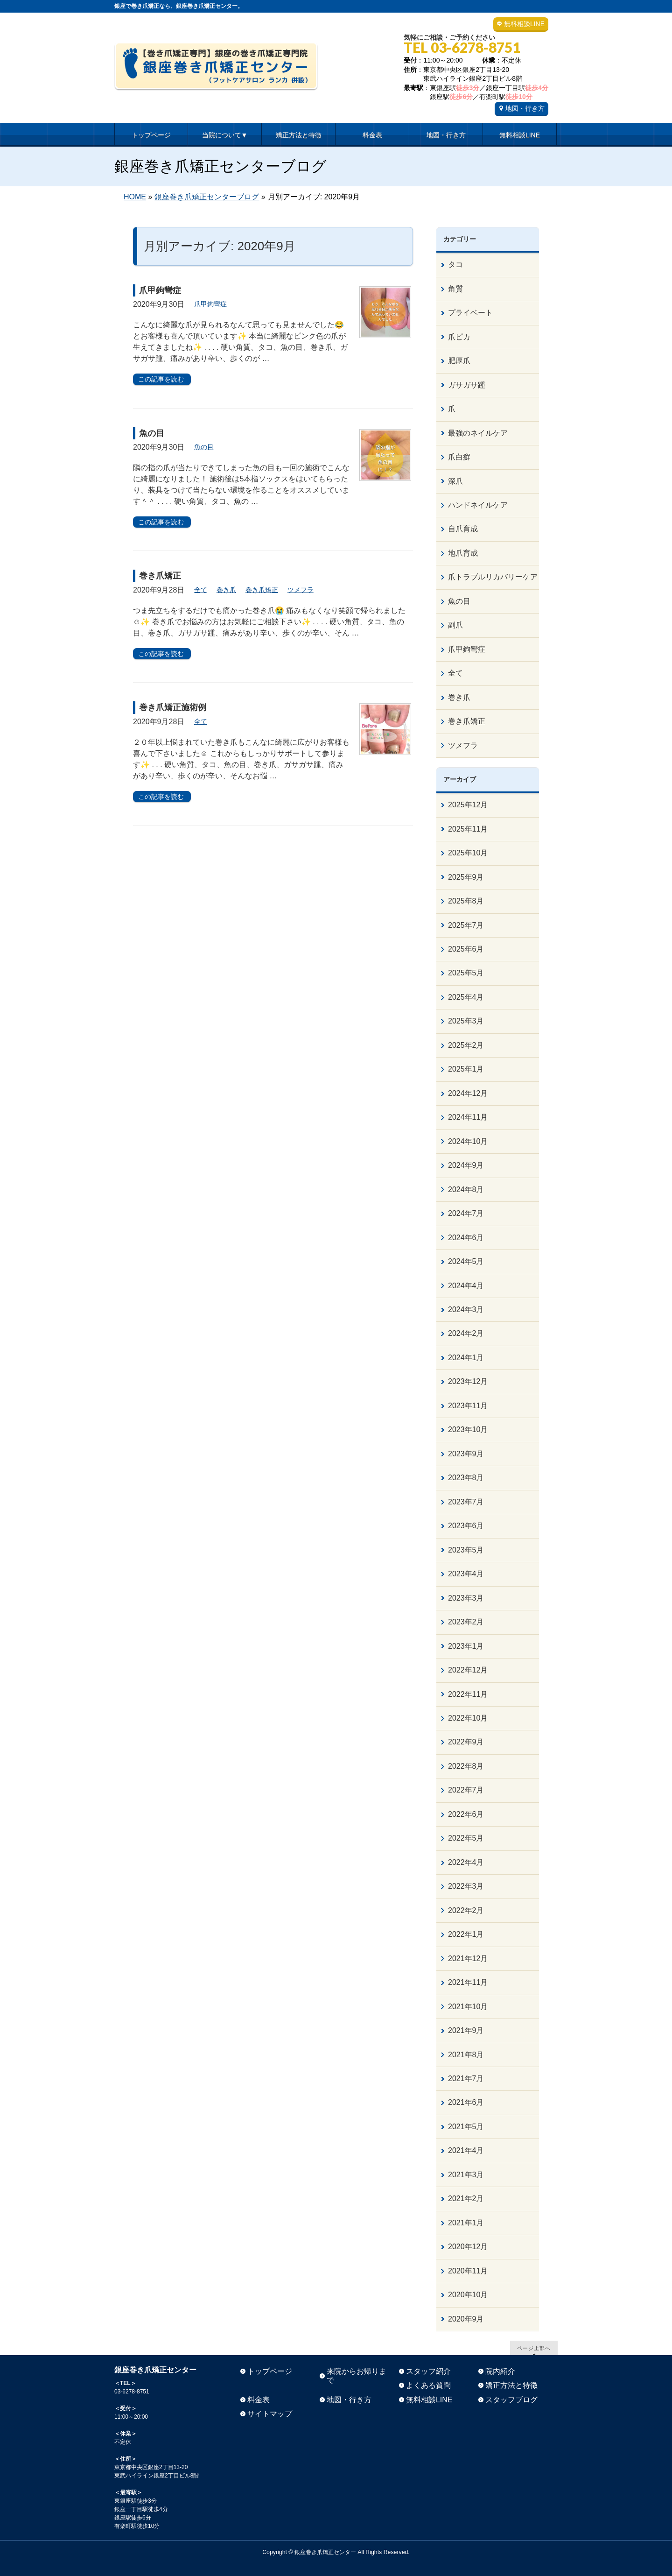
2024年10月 (468, 1141)
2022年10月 (468, 1718)
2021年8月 (466, 2055)
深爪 (455, 481)
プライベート (470, 313)
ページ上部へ (534, 2348)
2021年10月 (468, 2007)
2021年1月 (466, 2223)
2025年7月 (466, 925)
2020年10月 (468, 2295)
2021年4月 (466, 2150)
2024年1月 (466, 1358)
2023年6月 (466, 1526)
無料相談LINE (524, 24)
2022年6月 (466, 1814)
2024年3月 (466, 1309)
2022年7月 (466, 1790)
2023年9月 (466, 1454)
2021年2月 (466, 2198)
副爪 (455, 625)
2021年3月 (466, 2175)
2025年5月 (466, 973)
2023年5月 (466, 1550)
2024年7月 (466, 1213)
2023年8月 (466, 1478)
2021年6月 (466, 2102)
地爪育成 (463, 553)
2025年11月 (468, 829)
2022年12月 (468, 1670)
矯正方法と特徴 (511, 2385)
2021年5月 (466, 2127)
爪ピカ (459, 337)
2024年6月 (466, 1238)
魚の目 (151, 433)
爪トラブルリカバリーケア (493, 577)
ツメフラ (300, 589)
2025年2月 (466, 1045)
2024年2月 (466, 1333)
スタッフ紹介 (428, 2371)
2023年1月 (466, 1646)
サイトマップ (269, 2414)
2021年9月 (466, 2030)
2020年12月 (468, 2247)
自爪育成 (463, 529)
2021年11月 (468, 1982)
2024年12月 (468, 1093)
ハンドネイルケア (478, 505)
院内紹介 (500, 2371)
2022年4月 (466, 1862)
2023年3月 (466, 1598)
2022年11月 (468, 1694)
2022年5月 (466, 1838)
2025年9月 (466, 877)
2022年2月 (466, 1910)
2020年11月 (468, 2271)
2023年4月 (466, 1574)
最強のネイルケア (478, 433)
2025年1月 (466, 1069)
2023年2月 (466, 1622)
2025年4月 (466, 997)
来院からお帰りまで (356, 2375)
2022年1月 (466, 1934)
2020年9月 (466, 2319)
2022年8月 (466, 1766)
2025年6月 (466, 949)
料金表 (258, 2400)
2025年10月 (468, 853)
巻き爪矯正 (160, 575)
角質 (455, 289)
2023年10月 (468, 1429)
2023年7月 (466, 1502)
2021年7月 (466, 2078)
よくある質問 (428, 2385)
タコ (455, 264)
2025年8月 (466, 901)
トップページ (269, 2371)
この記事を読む (161, 379)
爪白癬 (459, 457)
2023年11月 (468, 1406)
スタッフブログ (511, 2400)
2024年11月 (468, 1117)
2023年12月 (468, 1381)
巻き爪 (226, 589)
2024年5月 (466, 1261)
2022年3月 (466, 1886)
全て (200, 589)
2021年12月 (468, 1958)
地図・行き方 (525, 108)
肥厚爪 (459, 361)
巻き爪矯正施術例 (172, 707)
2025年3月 (466, 1021)
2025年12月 (468, 805)
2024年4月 (466, 1286)
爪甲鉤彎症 (160, 290)
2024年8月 (466, 1189)
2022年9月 (466, 1742)
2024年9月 (466, 1165)
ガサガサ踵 (466, 385)
